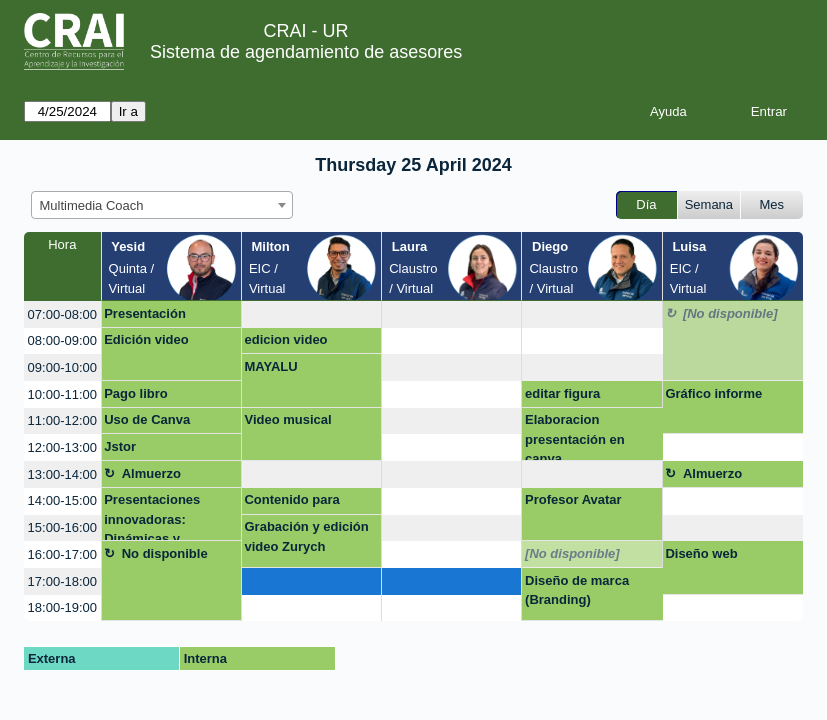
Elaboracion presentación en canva (575, 436)
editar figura (562, 393)
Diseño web (701, 553)
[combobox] (162, 205)
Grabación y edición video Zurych (306, 536)
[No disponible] (730, 313)
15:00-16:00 (62, 527)
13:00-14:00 (62, 474)
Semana (709, 204)
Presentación (145, 313)
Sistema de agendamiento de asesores (306, 52)
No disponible (165, 553)
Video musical (287, 419)
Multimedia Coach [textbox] (92, 205)
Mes (772, 204)
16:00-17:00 (62, 554)
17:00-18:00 (62, 581)
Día (646, 204)
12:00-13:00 (62, 447)
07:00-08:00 (62, 314)
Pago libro (136, 393)
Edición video (146, 339)
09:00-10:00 (62, 367)
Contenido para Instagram (291, 503)
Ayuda (668, 111)
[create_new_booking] (311, 314)
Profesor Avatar (573, 499)
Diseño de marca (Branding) (577, 590)
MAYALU (270, 366)
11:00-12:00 (62, 420)
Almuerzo (151, 473)
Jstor (120, 446)
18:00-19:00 (62, 607)
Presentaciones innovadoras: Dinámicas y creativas (152, 516)
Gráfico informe (713, 393)
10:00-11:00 (62, 394)
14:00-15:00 (62, 500)
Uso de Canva (147, 419)
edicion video (285, 339)
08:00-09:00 (62, 340)
